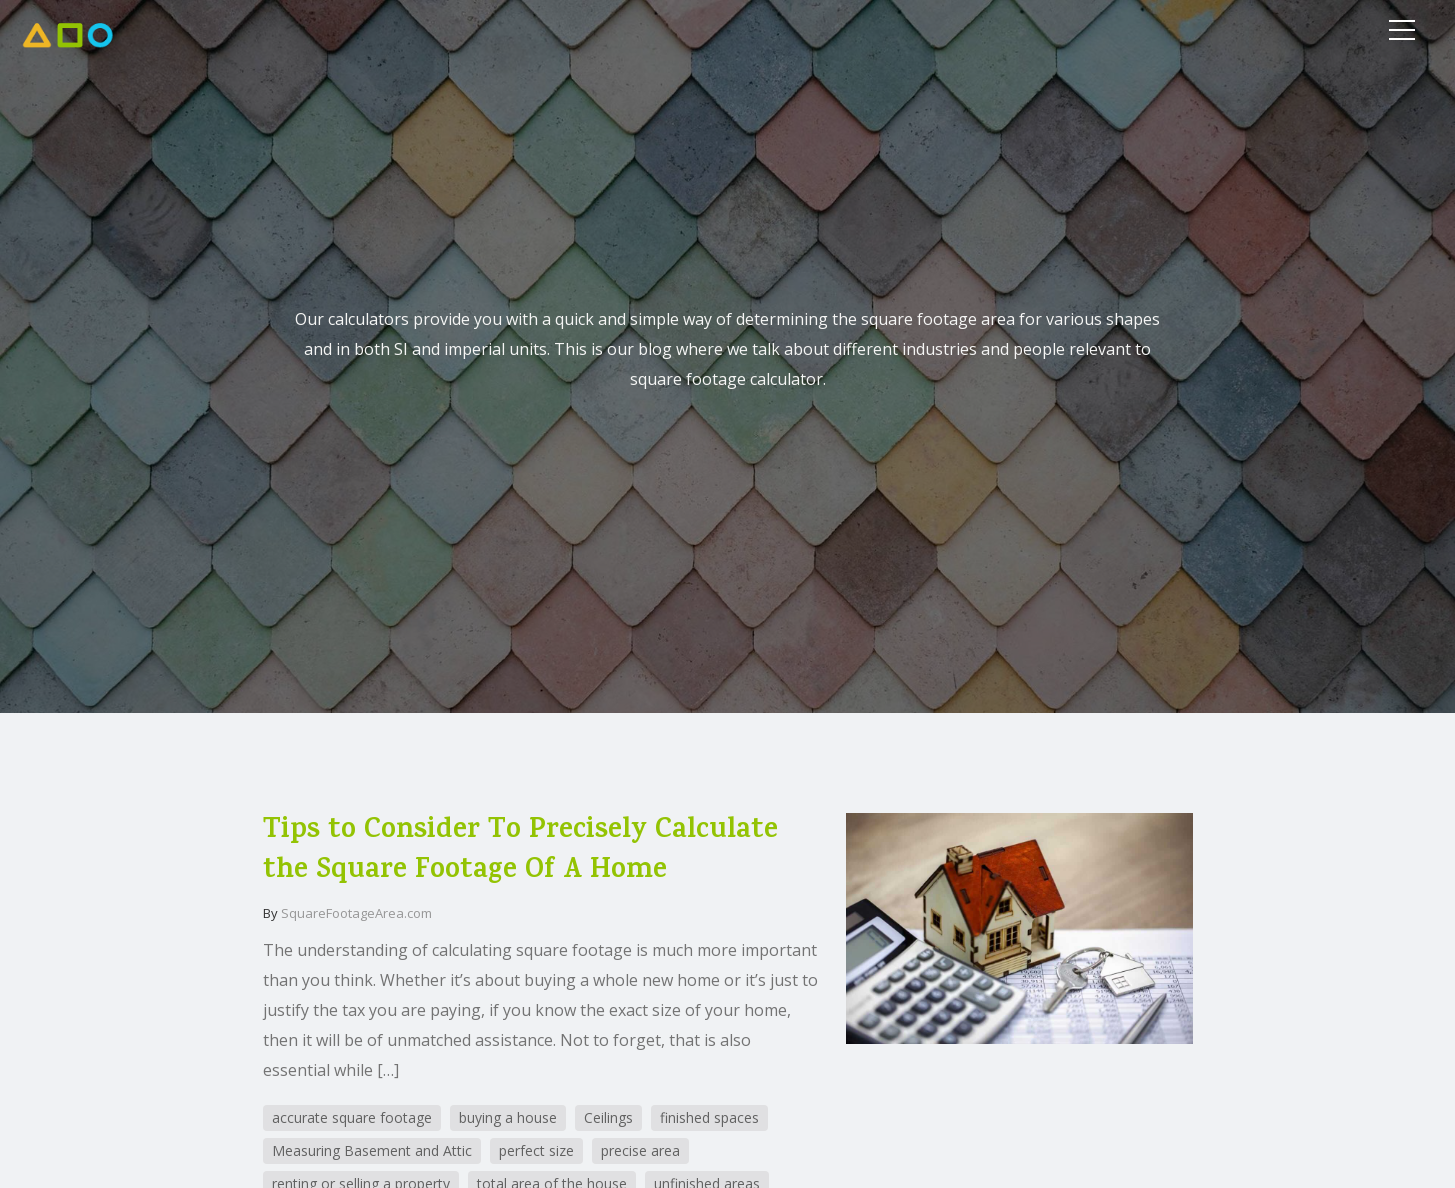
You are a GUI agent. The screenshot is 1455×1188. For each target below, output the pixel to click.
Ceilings (608, 1117)
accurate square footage (352, 1117)
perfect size (536, 1150)
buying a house (508, 1117)
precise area (640, 1150)
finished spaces (709, 1117)
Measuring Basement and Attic (372, 1150)
